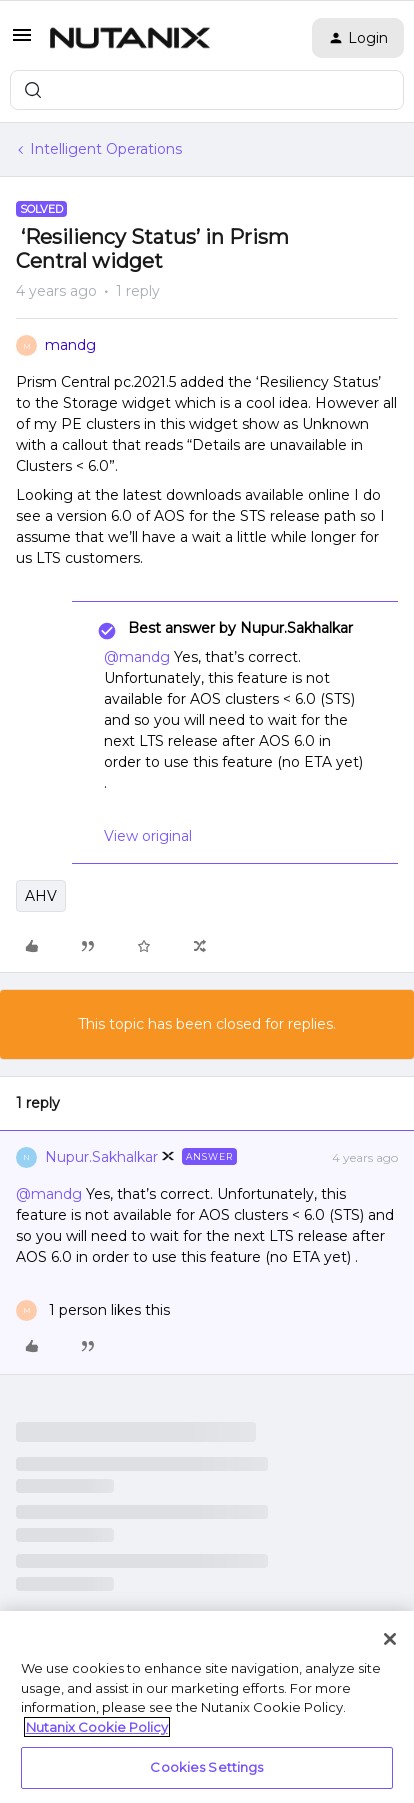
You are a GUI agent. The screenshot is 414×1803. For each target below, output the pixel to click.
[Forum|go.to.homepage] (130, 38)
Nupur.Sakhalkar (101, 1157)
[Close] (390, 1639)
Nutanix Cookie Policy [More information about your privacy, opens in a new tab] (97, 1727)
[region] (207, 1707)
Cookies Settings (206, 1767)
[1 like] (93, 1310)
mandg (70, 345)
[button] (22, 42)
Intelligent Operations (106, 149)
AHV (41, 896)
